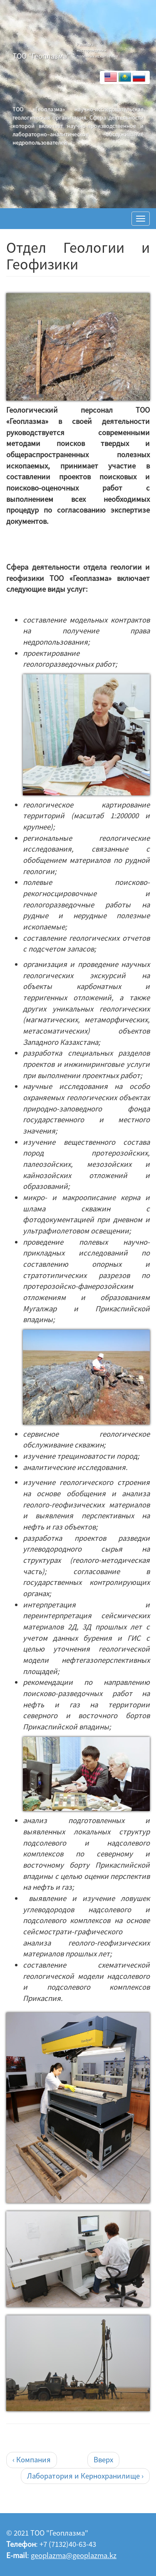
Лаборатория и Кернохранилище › (85, 2476)
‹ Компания (31, 2459)
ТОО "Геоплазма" (41, 56)
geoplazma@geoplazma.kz (73, 2555)
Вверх (103, 2459)
